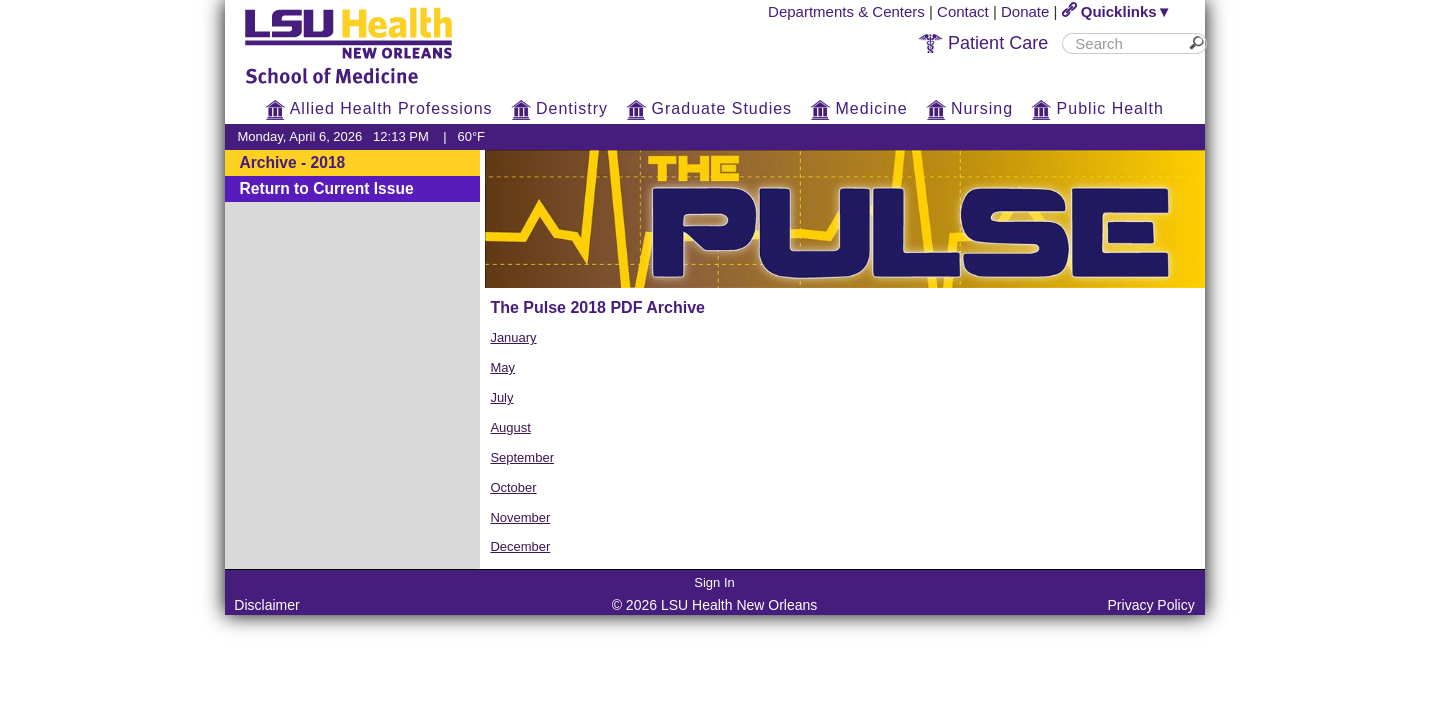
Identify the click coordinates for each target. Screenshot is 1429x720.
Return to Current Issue (327, 188)
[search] (1126, 43)
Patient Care (983, 43)
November (520, 517)
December (520, 546)
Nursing (970, 108)
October (513, 487)
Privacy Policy (1151, 605)
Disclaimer (266, 605)
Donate (1025, 11)
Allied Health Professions (378, 108)
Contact (963, 11)
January (513, 337)
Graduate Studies (709, 108)
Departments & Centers (846, 11)
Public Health (1097, 108)
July (501, 397)
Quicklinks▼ (1117, 11)
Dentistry (560, 108)
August (510, 427)
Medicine (858, 108)
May (502, 367)
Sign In (714, 582)
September (522, 457)
